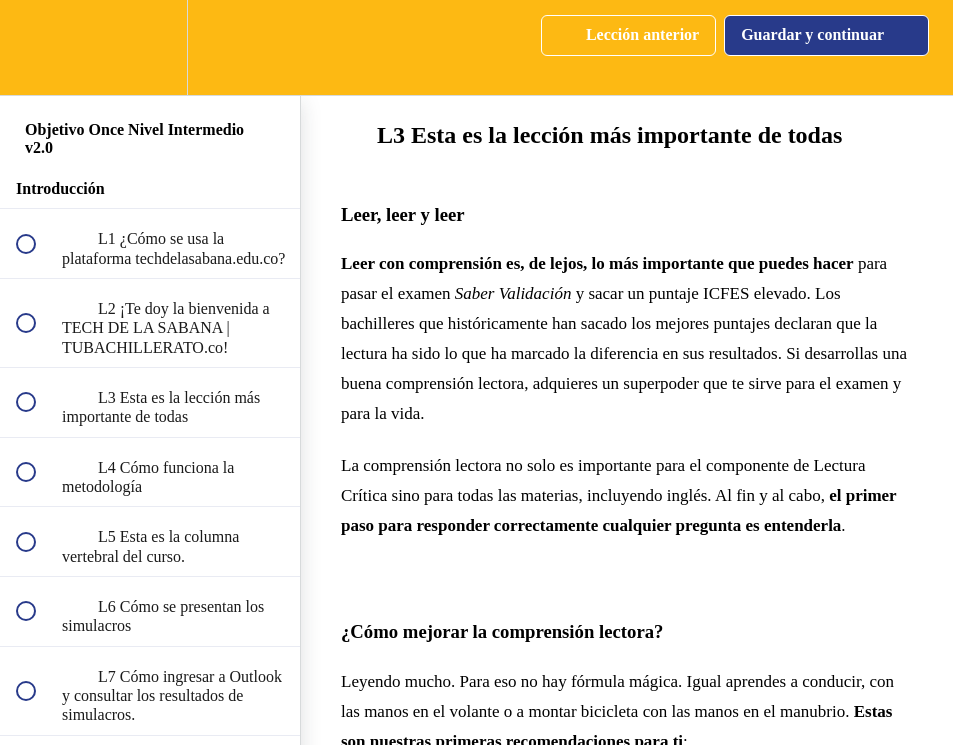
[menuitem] (150, 47)
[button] (37, 47)
